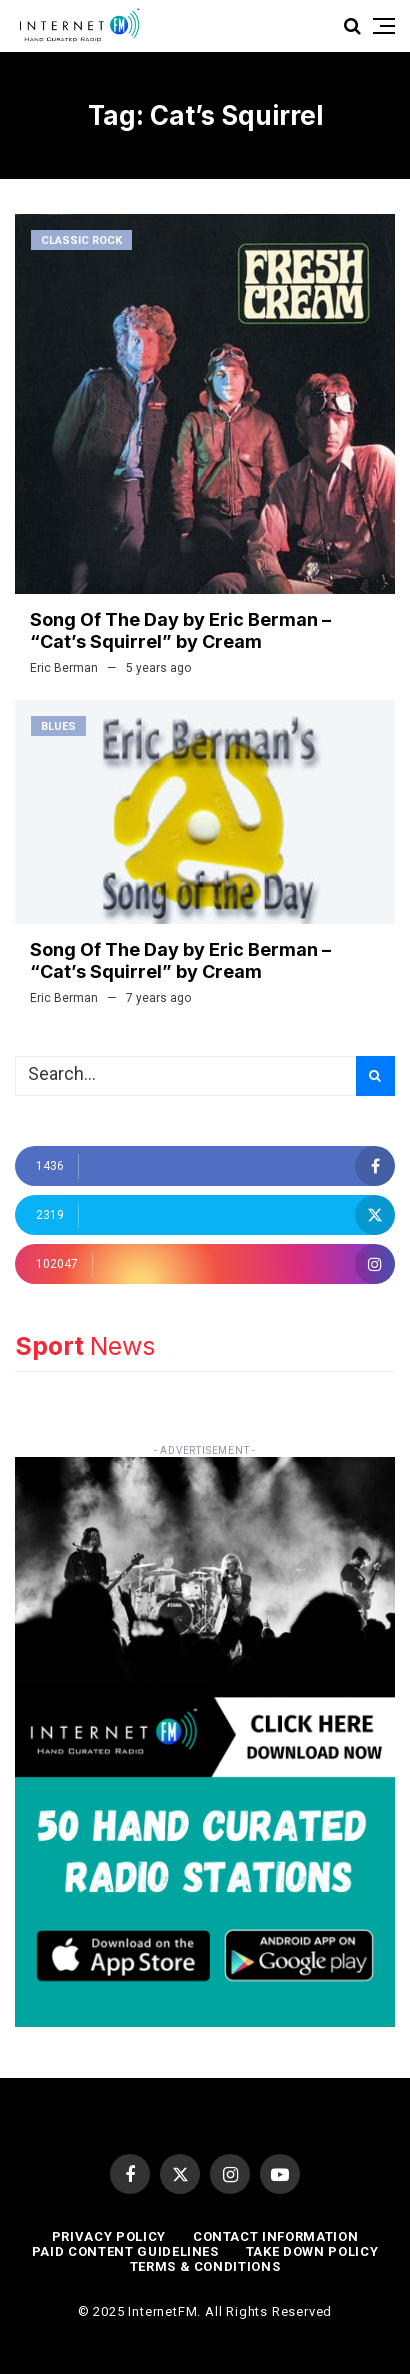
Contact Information (275, 2236)
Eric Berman (64, 668)
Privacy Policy (109, 2236)
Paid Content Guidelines (125, 2251)
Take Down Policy (312, 2251)
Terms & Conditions (205, 2266)
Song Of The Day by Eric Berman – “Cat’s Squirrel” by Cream (180, 630)
